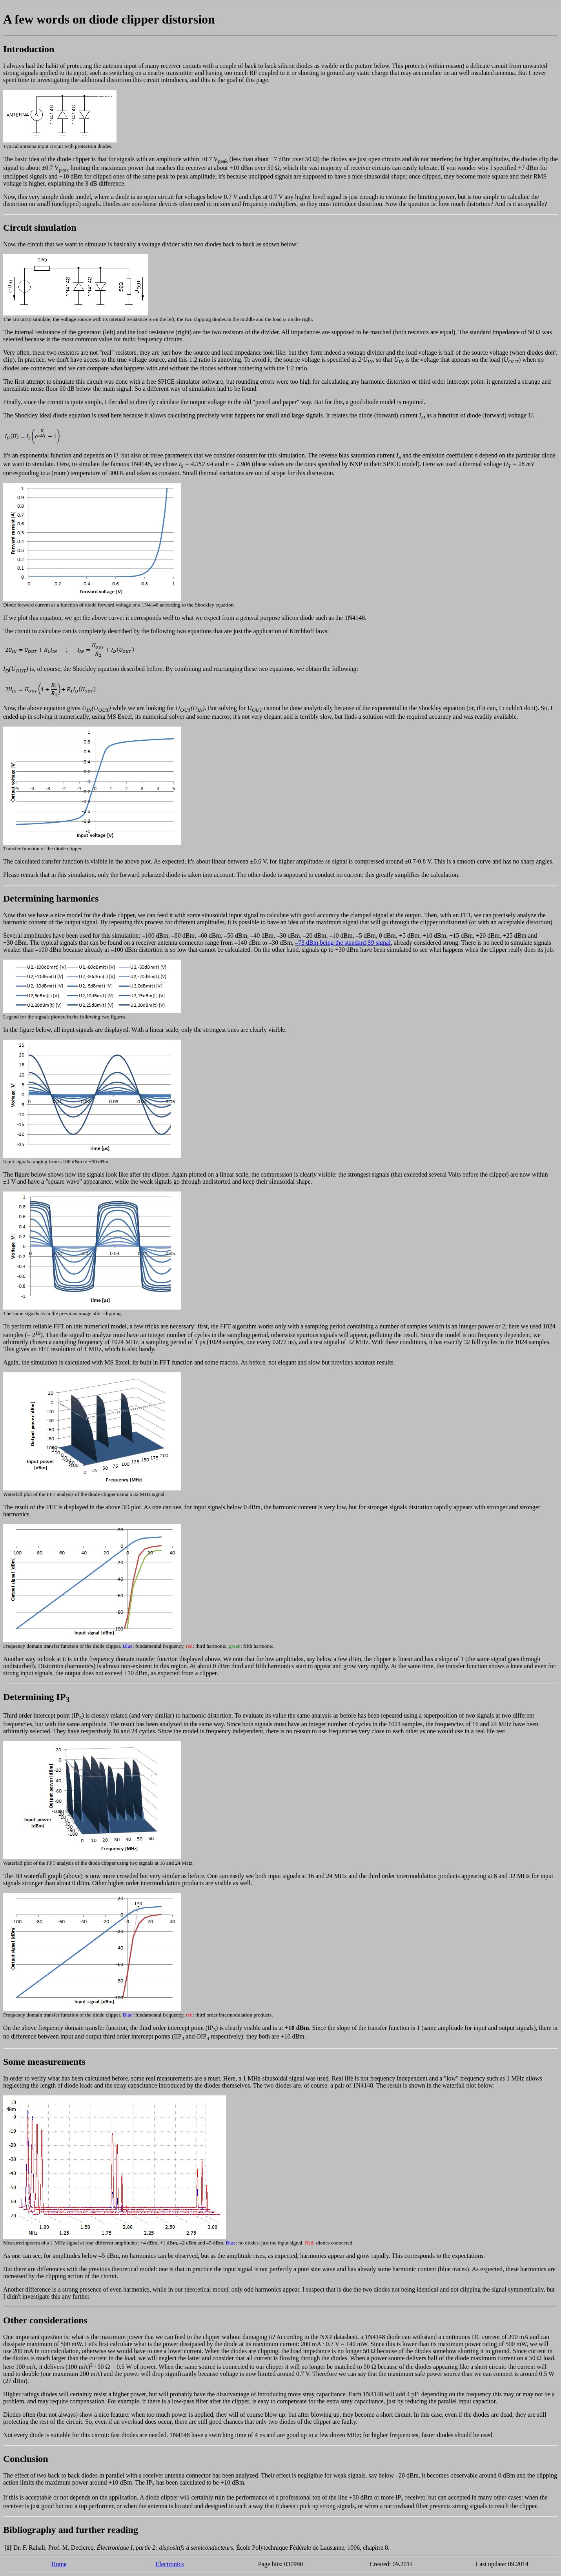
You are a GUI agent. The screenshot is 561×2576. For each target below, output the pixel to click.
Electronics (170, 2564)
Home (59, 2564)
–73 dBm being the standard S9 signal (343, 942)
